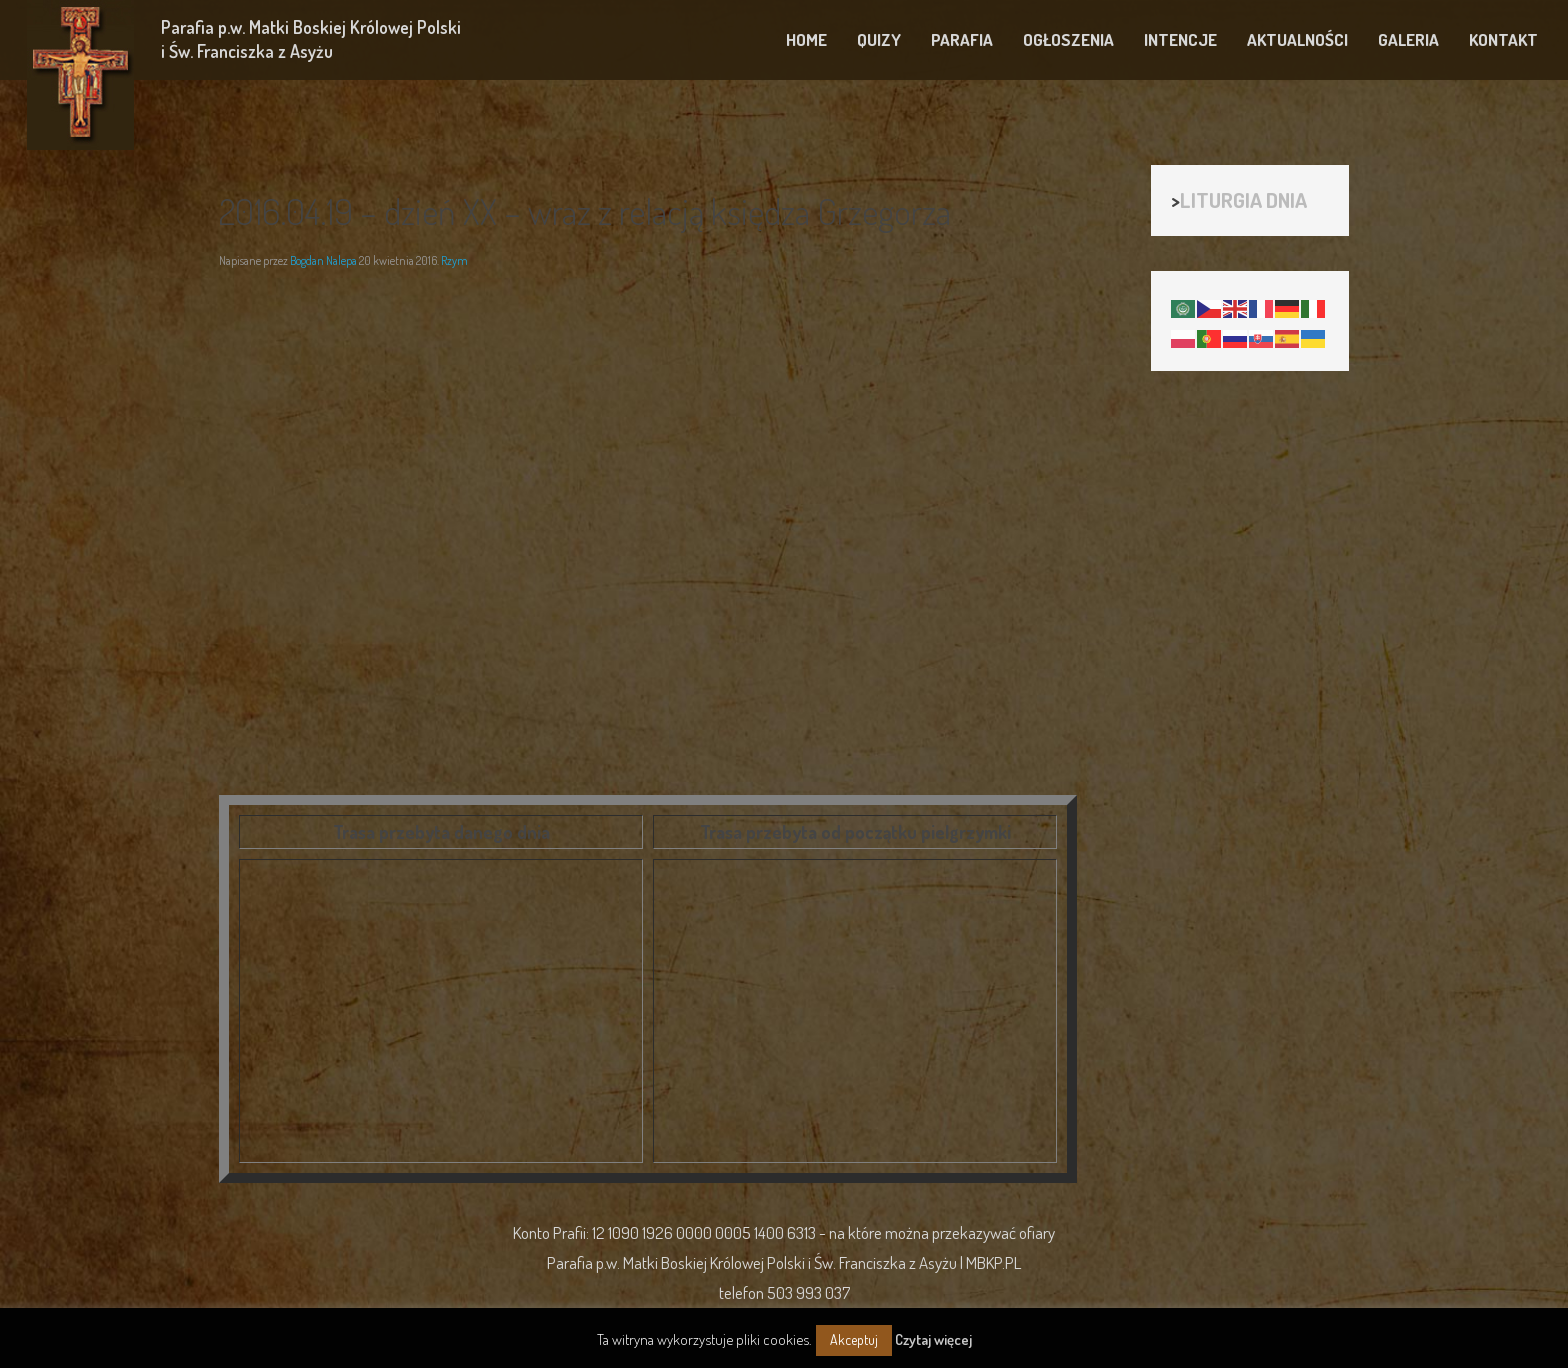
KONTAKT (1503, 39)
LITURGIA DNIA (1243, 199)
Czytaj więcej (933, 1339)
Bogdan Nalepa (323, 260)
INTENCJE (1180, 39)
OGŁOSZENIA (1068, 39)
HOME (806, 39)
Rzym (454, 260)
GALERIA (1408, 39)
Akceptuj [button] (854, 1339)
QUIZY (879, 39)
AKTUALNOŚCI (1297, 39)
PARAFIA (962, 39)
